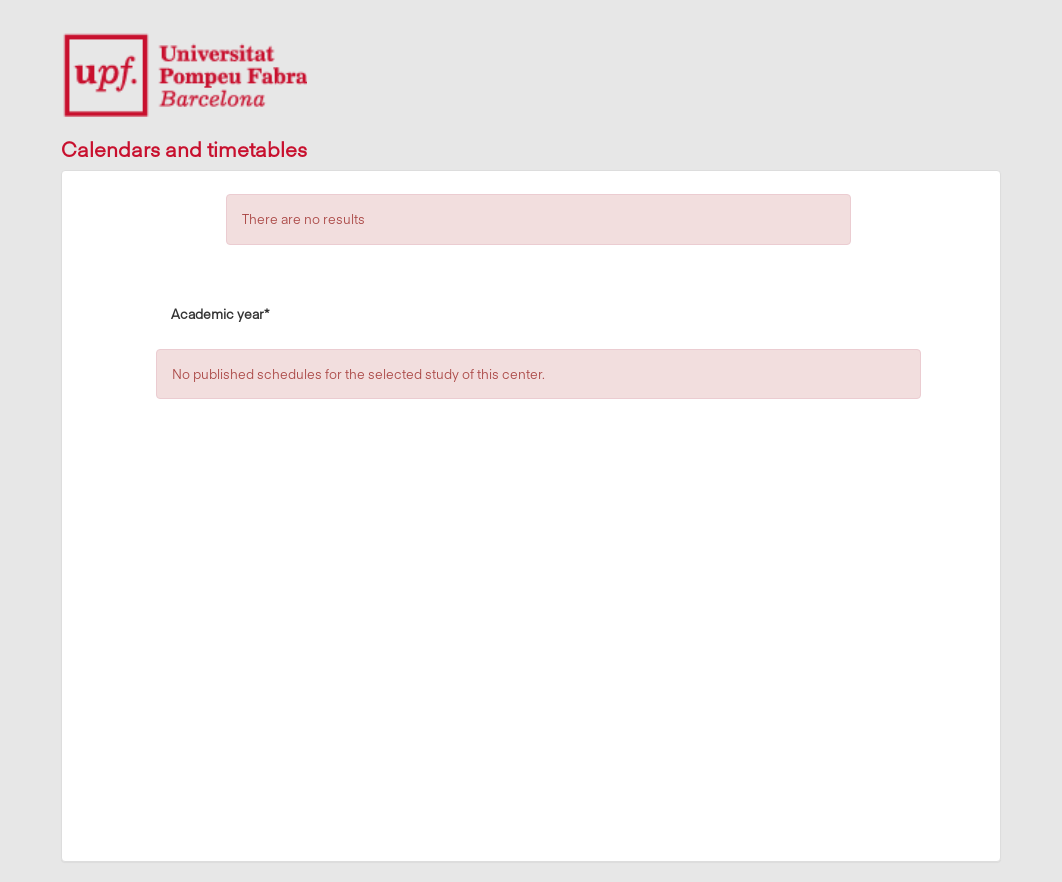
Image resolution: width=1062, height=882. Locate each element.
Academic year (220, 313)
